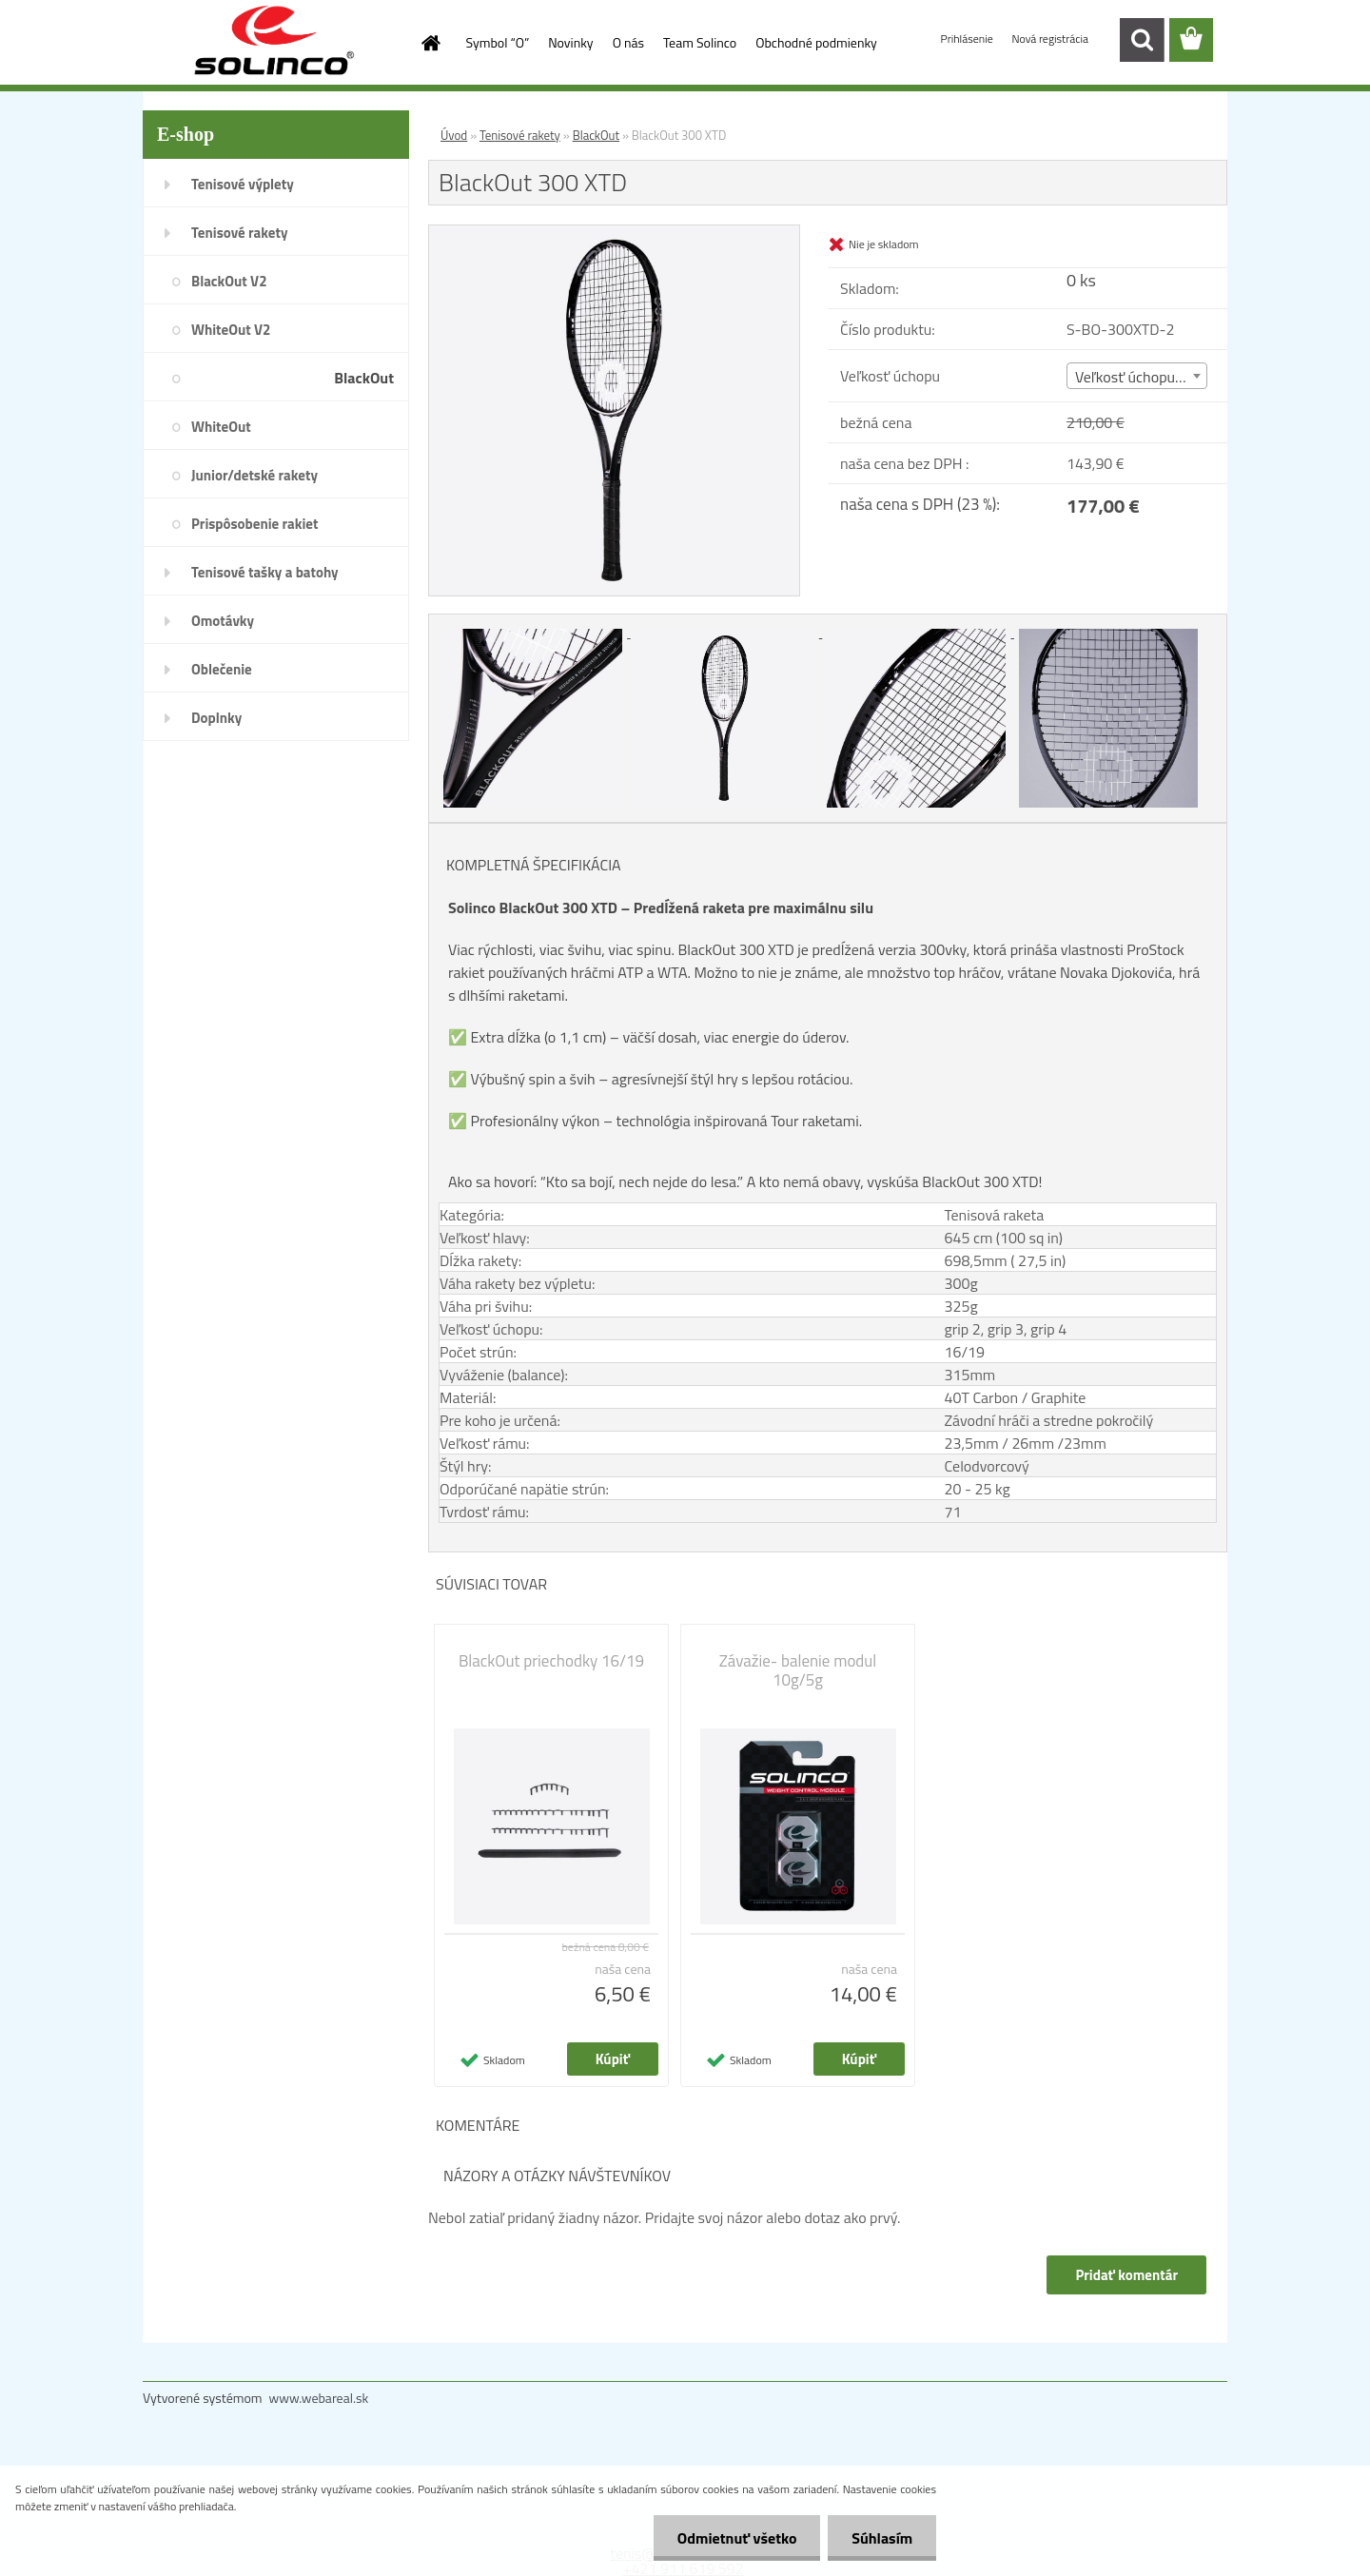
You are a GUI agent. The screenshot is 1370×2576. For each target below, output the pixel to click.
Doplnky (216, 718)
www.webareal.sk (319, 2398)
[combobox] (1137, 375)
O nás (628, 42)
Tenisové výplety (242, 184)
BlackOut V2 (229, 281)
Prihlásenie (968, 38)
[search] (1142, 40)
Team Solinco (699, 42)
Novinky (570, 42)
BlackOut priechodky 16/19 (551, 1660)
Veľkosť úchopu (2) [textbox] (1135, 376)
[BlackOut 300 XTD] (614, 233)
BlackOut (364, 377)
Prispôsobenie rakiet (254, 524)
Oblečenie (221, 669)
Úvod (453, 135)
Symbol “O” (498, 42)
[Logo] (273, 41)
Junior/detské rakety (254, 475)
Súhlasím (881, 2538)
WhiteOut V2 (231, 330)
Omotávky (222, 621)
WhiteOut (221, 427)
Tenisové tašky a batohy (265, 572)
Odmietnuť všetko (736, 2538)
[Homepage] (430, 43)
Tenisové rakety (239, 233)
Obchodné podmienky (816, 42)
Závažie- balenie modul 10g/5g (798, 1670)
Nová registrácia (1049, 38)
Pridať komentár (1126, 2275)
